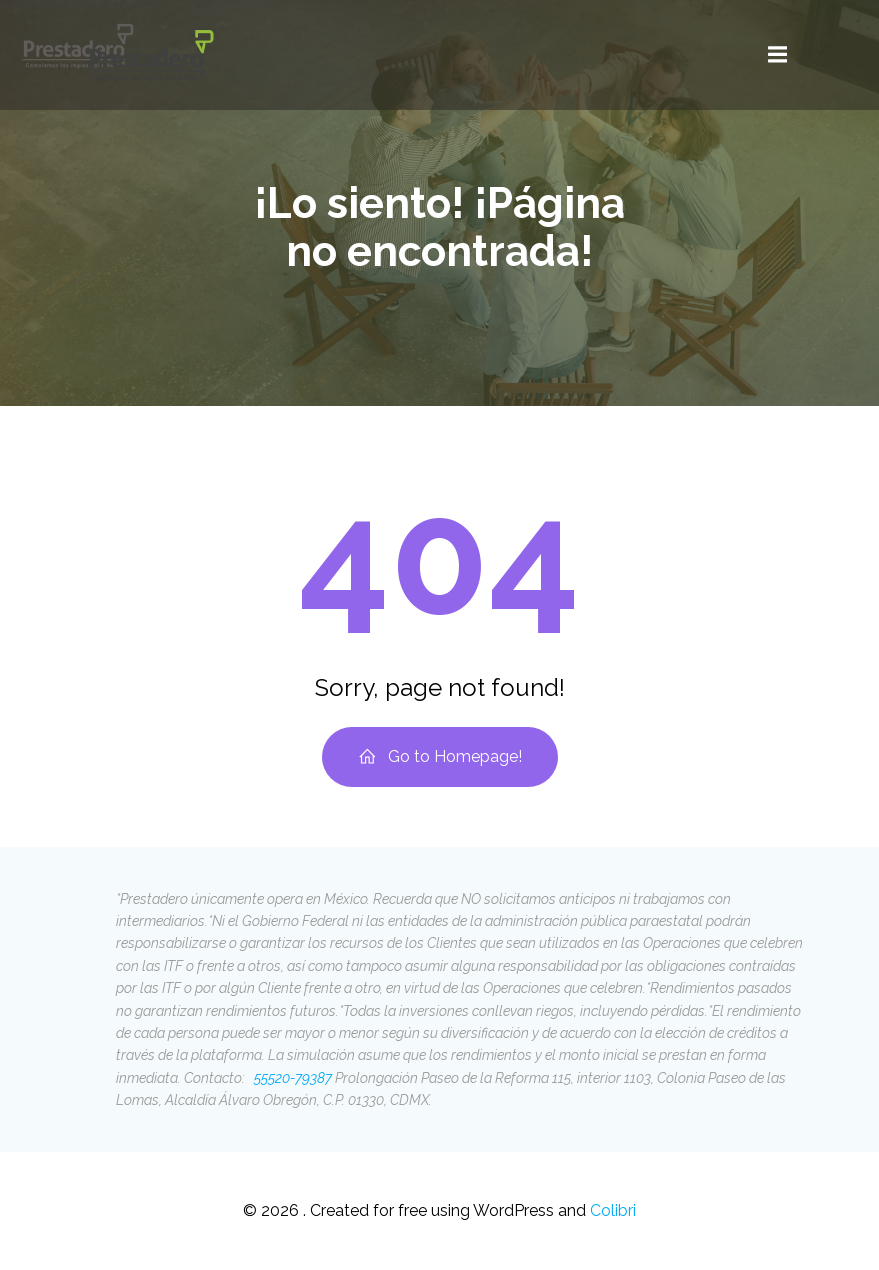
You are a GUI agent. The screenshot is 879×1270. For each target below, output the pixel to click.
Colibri (613, 1210)
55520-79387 (291, 1078)
